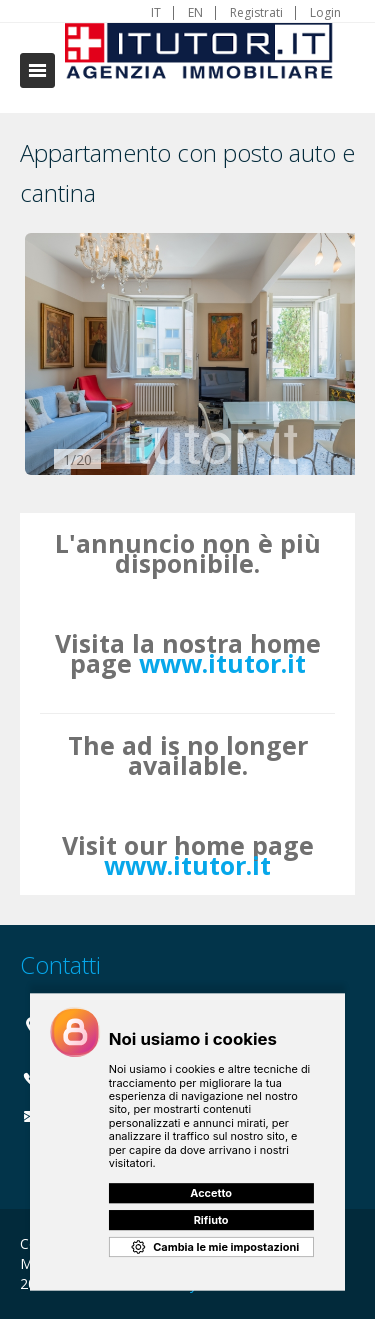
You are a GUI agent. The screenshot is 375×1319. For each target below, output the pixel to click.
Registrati (256, 13)
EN (195, 13)
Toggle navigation (37, 70)
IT (156, 13)
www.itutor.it (222, 663)
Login (325, 13)
